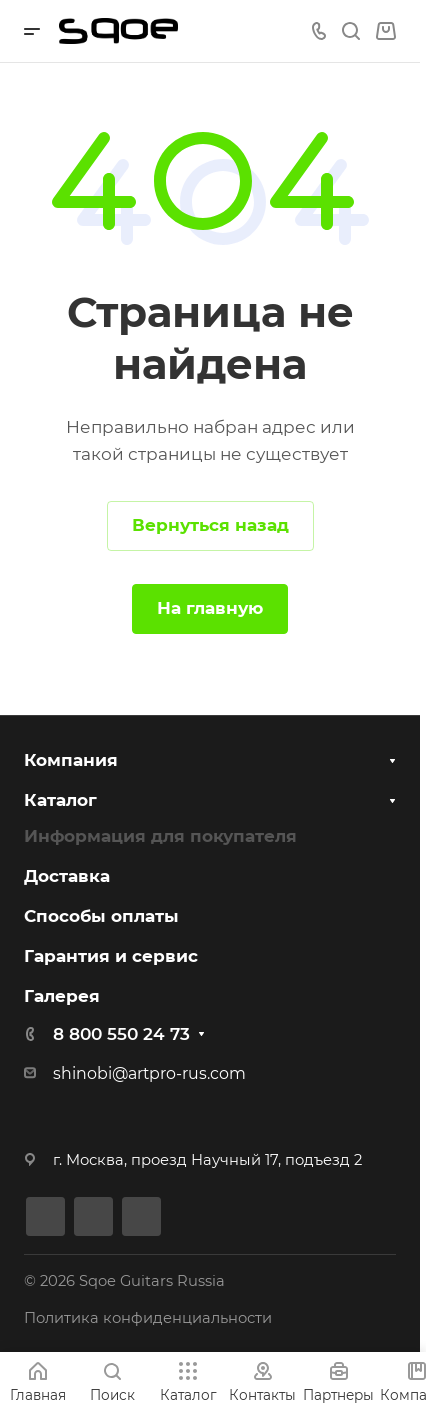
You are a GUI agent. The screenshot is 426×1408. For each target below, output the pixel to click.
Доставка (67, 876)
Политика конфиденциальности (148, 1318)
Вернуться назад (210, 525)
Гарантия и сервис (111, 956)
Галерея (62, 996)
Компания (71, 760)
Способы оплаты (101, 916)
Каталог (60, 800)
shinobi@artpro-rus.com (149, 1073)
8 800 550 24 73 (121, 1034)
